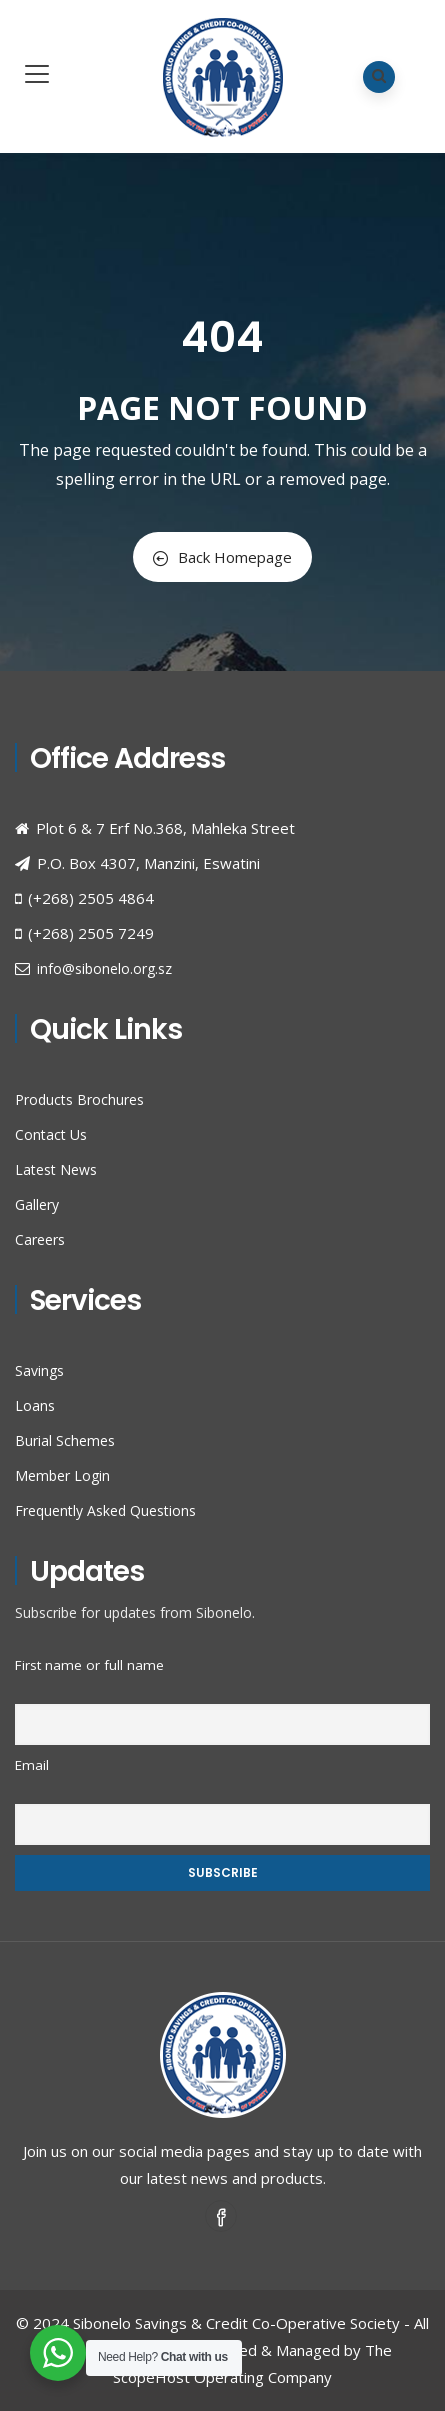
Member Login (62, 1475)
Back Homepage (222, 557)
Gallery (37, 1204)
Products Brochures (79, 1099)
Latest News (56, 1169)
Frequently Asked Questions (105, 1510)
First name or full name (89, 1665)
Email (32, 1765)
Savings (39, 1370)
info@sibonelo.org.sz (104, 968)
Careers (40, 1239)
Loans (35, 1405)
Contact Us (51, 1134)
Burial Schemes (65, 1440)
